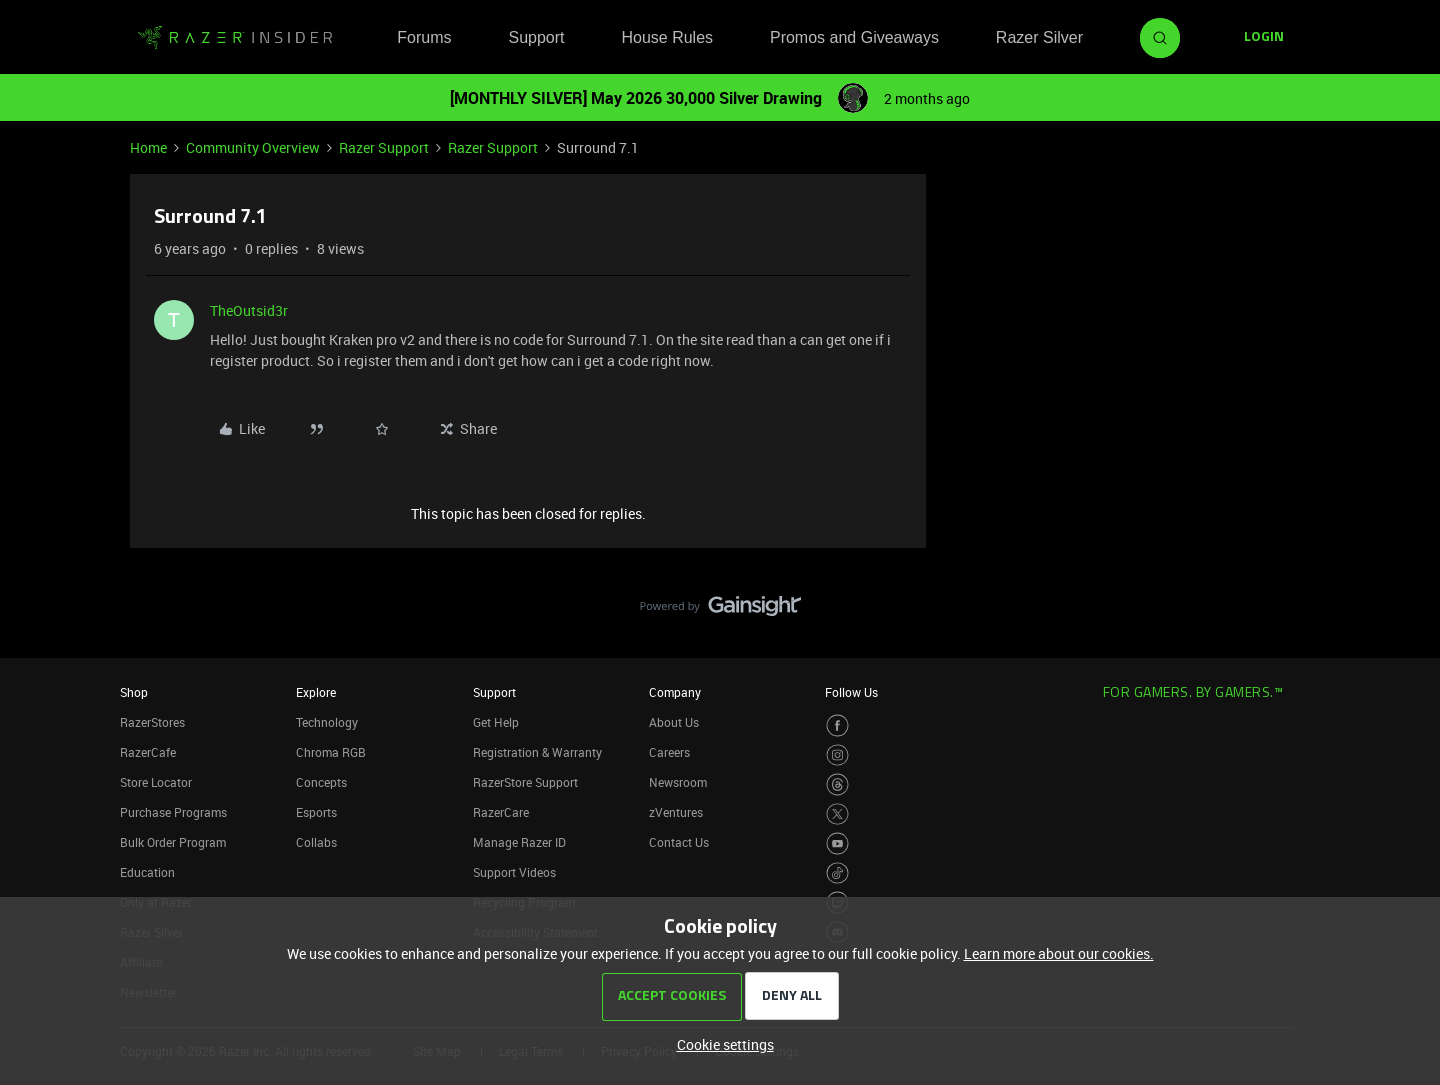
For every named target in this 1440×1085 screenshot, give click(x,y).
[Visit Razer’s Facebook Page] (837, 725)
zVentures (676, 812)
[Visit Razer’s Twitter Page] (837, 814)
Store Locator (156, 782)
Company (675, 692)
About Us (674, 722)
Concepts (321, 782)
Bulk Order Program (173, 842)
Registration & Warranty (537, 752)
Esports (316, 812)
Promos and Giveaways (854, 37)
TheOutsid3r (249, 310)
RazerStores (152, 722)
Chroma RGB (331, 752)
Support (536, 37)
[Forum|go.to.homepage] (235, 38)
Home (148, 147)
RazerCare (501, 812)
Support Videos (514, 872)
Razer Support (384, 147)
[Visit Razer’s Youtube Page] (837, 843)
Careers (669, 752)
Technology (327, 722)
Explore (316, 692)
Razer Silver (1039, 37)
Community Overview (253, 147)
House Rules (667, 37)
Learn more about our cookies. (1059, 953)
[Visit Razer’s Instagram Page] (837, 755)
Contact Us (679, 842)
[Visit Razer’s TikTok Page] (837, 873)
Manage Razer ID (519, 842)
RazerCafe (148, 752)
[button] (1264, 38)
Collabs (316, 842)
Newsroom (678, 782)
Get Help (496, 722)
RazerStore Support (525, 782)
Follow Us (851, 692)
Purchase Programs (173, 812)
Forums (424, 37)
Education (147, 872)
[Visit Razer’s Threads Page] (837, 784)
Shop (134, 692)
